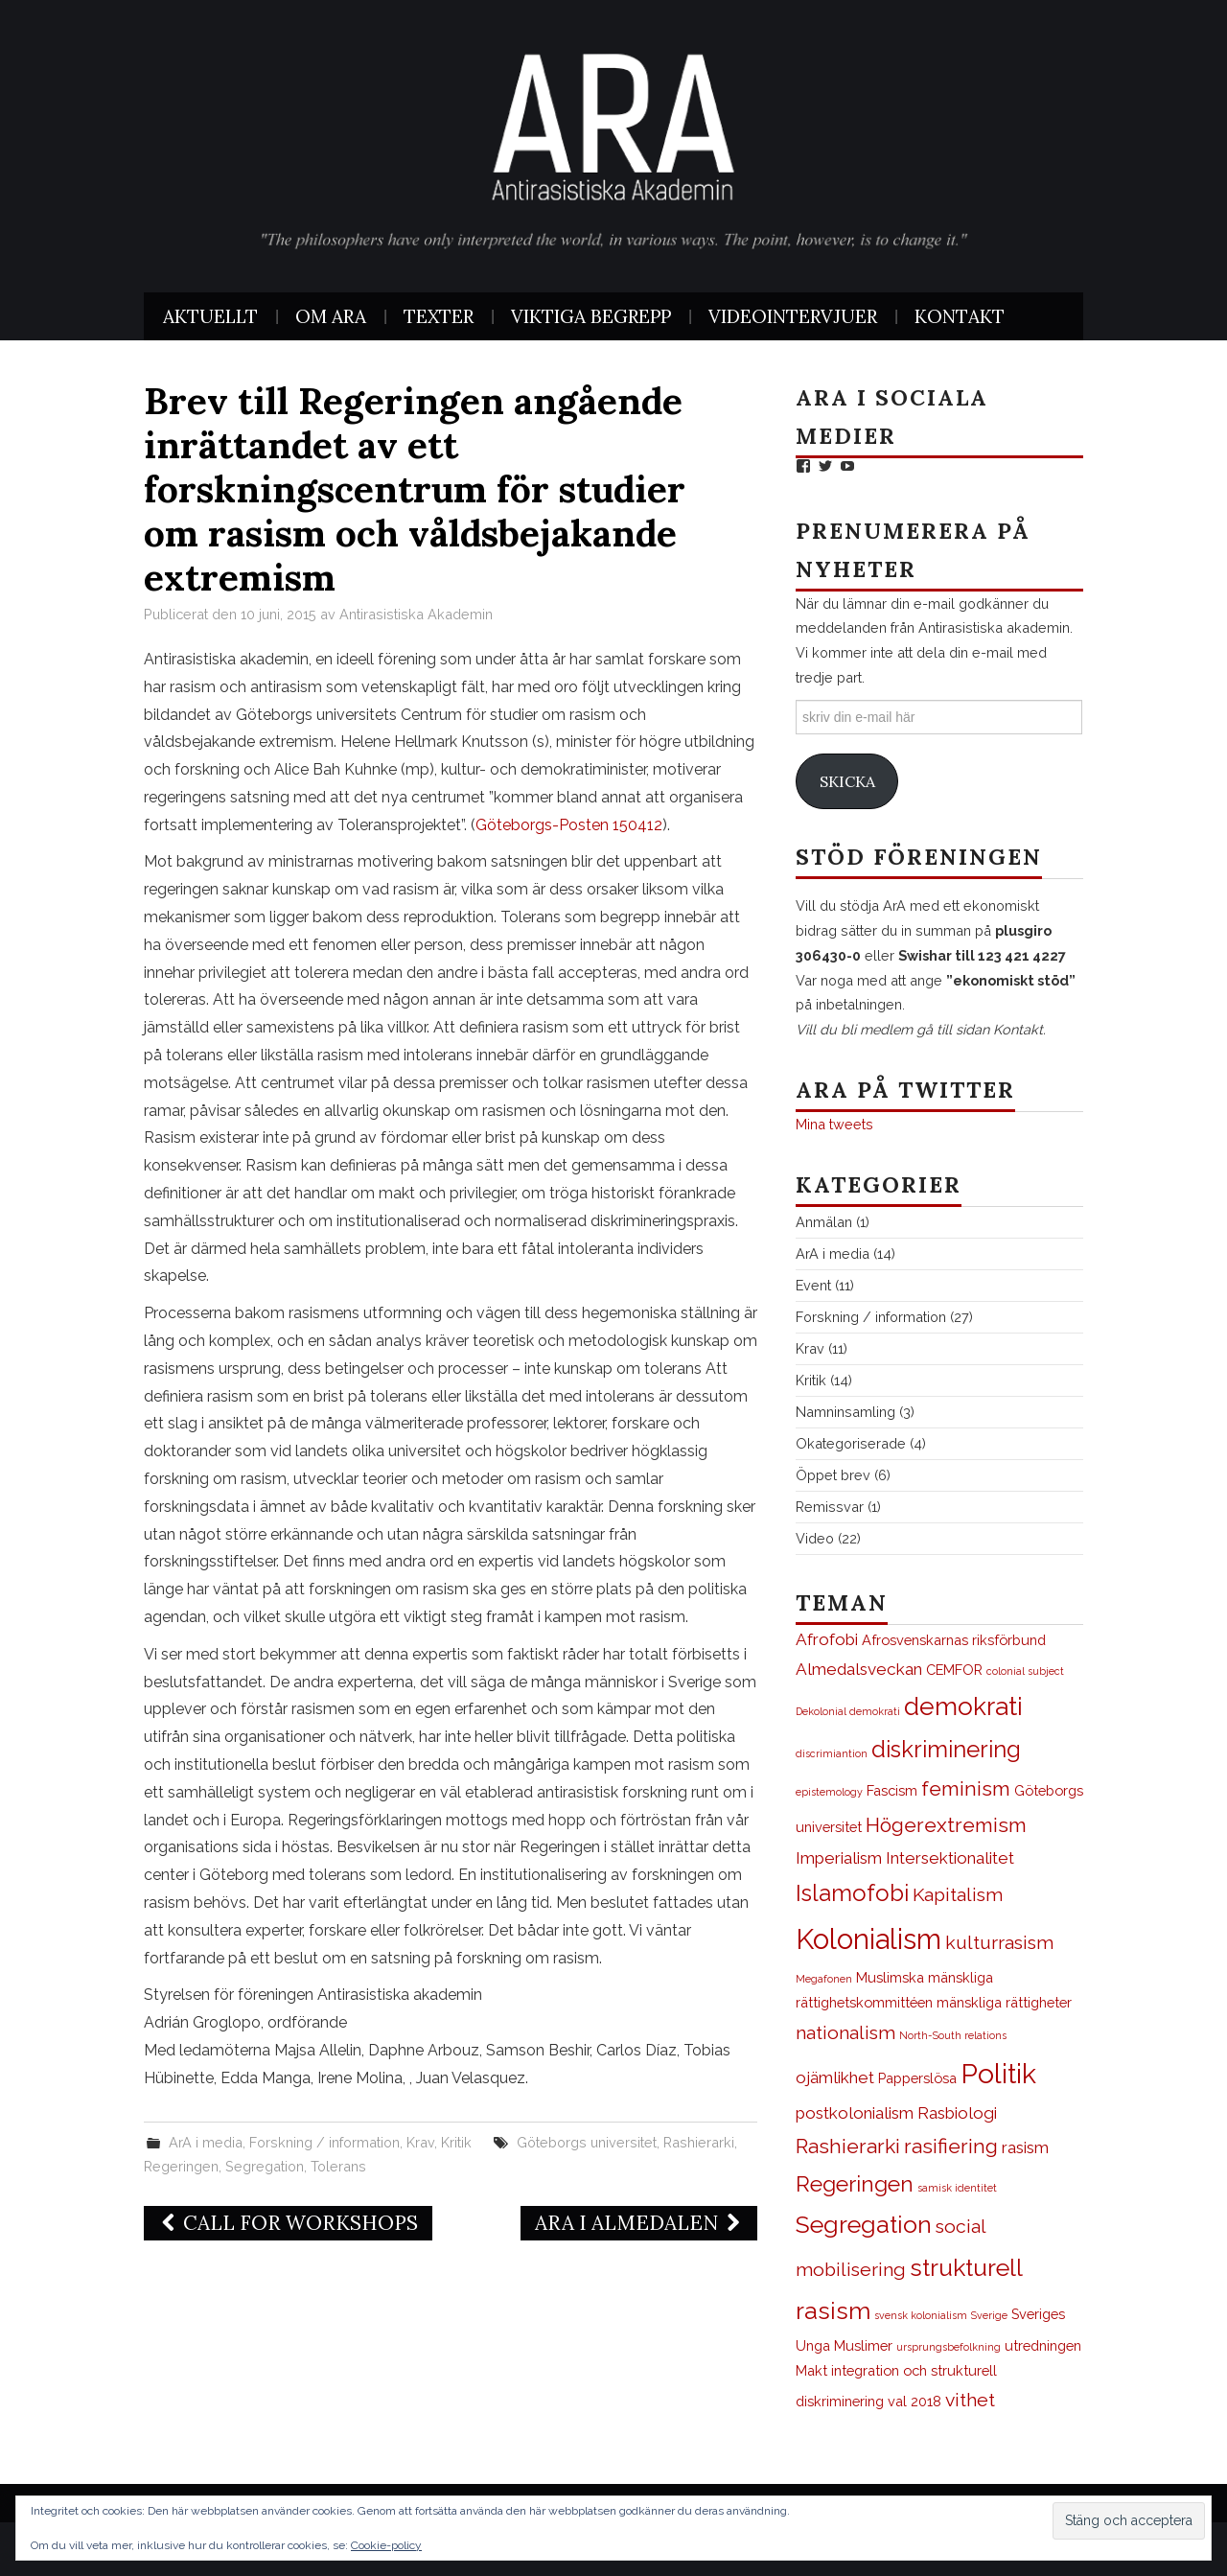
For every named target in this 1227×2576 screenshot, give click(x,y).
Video (815, 1538)
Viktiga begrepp (591, 316)
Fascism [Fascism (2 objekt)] (892, 1790)
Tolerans (338, 2166)
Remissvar (830, 1506)
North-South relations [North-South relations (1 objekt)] (953, 2035)
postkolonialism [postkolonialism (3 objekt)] (855, 2113)
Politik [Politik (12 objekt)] (998, 2073)
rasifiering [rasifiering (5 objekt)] (951, 2146)
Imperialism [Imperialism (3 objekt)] (839, 1858)
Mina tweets (834, 1124)
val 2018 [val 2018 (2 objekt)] (914, 2401)
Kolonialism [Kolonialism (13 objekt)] (868, 1939)
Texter (439, 316)
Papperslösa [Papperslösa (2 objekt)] (917, 2078)
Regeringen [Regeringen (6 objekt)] (855, 2183)
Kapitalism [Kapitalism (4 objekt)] (958, 1895)
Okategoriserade (851, 1443)
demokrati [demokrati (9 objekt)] (963, 1706)
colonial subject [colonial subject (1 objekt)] (1025, 1671)
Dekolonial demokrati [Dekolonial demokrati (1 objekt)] (848, 1711)
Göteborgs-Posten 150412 (568, 825)
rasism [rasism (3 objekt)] (1025, 2147)
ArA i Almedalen (639, 2223)
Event (813, 1285)
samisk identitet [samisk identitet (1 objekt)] (957, 2187)
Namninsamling (845, 1412)
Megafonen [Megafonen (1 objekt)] (824, 1978)
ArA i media (206, 2142)
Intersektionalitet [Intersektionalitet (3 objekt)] (950, 1858)
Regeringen (181, 2166)
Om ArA (330, 316)
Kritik (456, 2142)
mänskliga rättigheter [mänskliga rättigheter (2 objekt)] (1004, 2002)
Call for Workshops (288, 2223)
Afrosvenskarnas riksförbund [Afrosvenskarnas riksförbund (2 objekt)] (954, 1640)
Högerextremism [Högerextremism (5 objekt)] (946, 1825)
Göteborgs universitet (587, 2142)
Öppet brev (833, 1475)
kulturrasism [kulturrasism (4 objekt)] (999, 1943)
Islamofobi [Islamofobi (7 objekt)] (852, 1893)
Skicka (847, 781)
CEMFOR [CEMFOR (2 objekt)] (954, 1669)
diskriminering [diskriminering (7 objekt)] (946, 1749)
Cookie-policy (386, 2545)
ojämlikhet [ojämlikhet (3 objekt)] (835, 2077)
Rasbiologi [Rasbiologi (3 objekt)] (957, 2113)
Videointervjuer (792, 316)
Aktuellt (210, 316)
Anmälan (824, 1222)
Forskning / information (324, 2142)
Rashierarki (698, 2142)
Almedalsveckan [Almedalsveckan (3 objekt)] (859, 1669)
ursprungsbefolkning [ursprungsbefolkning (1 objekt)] (948, 2347)
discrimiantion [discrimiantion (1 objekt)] (832, 1753)
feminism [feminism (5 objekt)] (965, 1788)
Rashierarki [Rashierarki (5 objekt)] (848, 2146)
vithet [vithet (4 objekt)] (970, 2400)
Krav (420, 2142)
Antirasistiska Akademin (416, 614)
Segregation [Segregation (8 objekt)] (864, 2225)
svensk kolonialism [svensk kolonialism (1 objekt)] (920, 2315)
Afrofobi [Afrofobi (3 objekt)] (827, 1639)
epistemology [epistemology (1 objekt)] (829, 1792)
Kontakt (959, 316)
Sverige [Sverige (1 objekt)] (989, 2315)
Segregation (264, 2166)
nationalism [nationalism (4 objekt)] (845, 2033)
